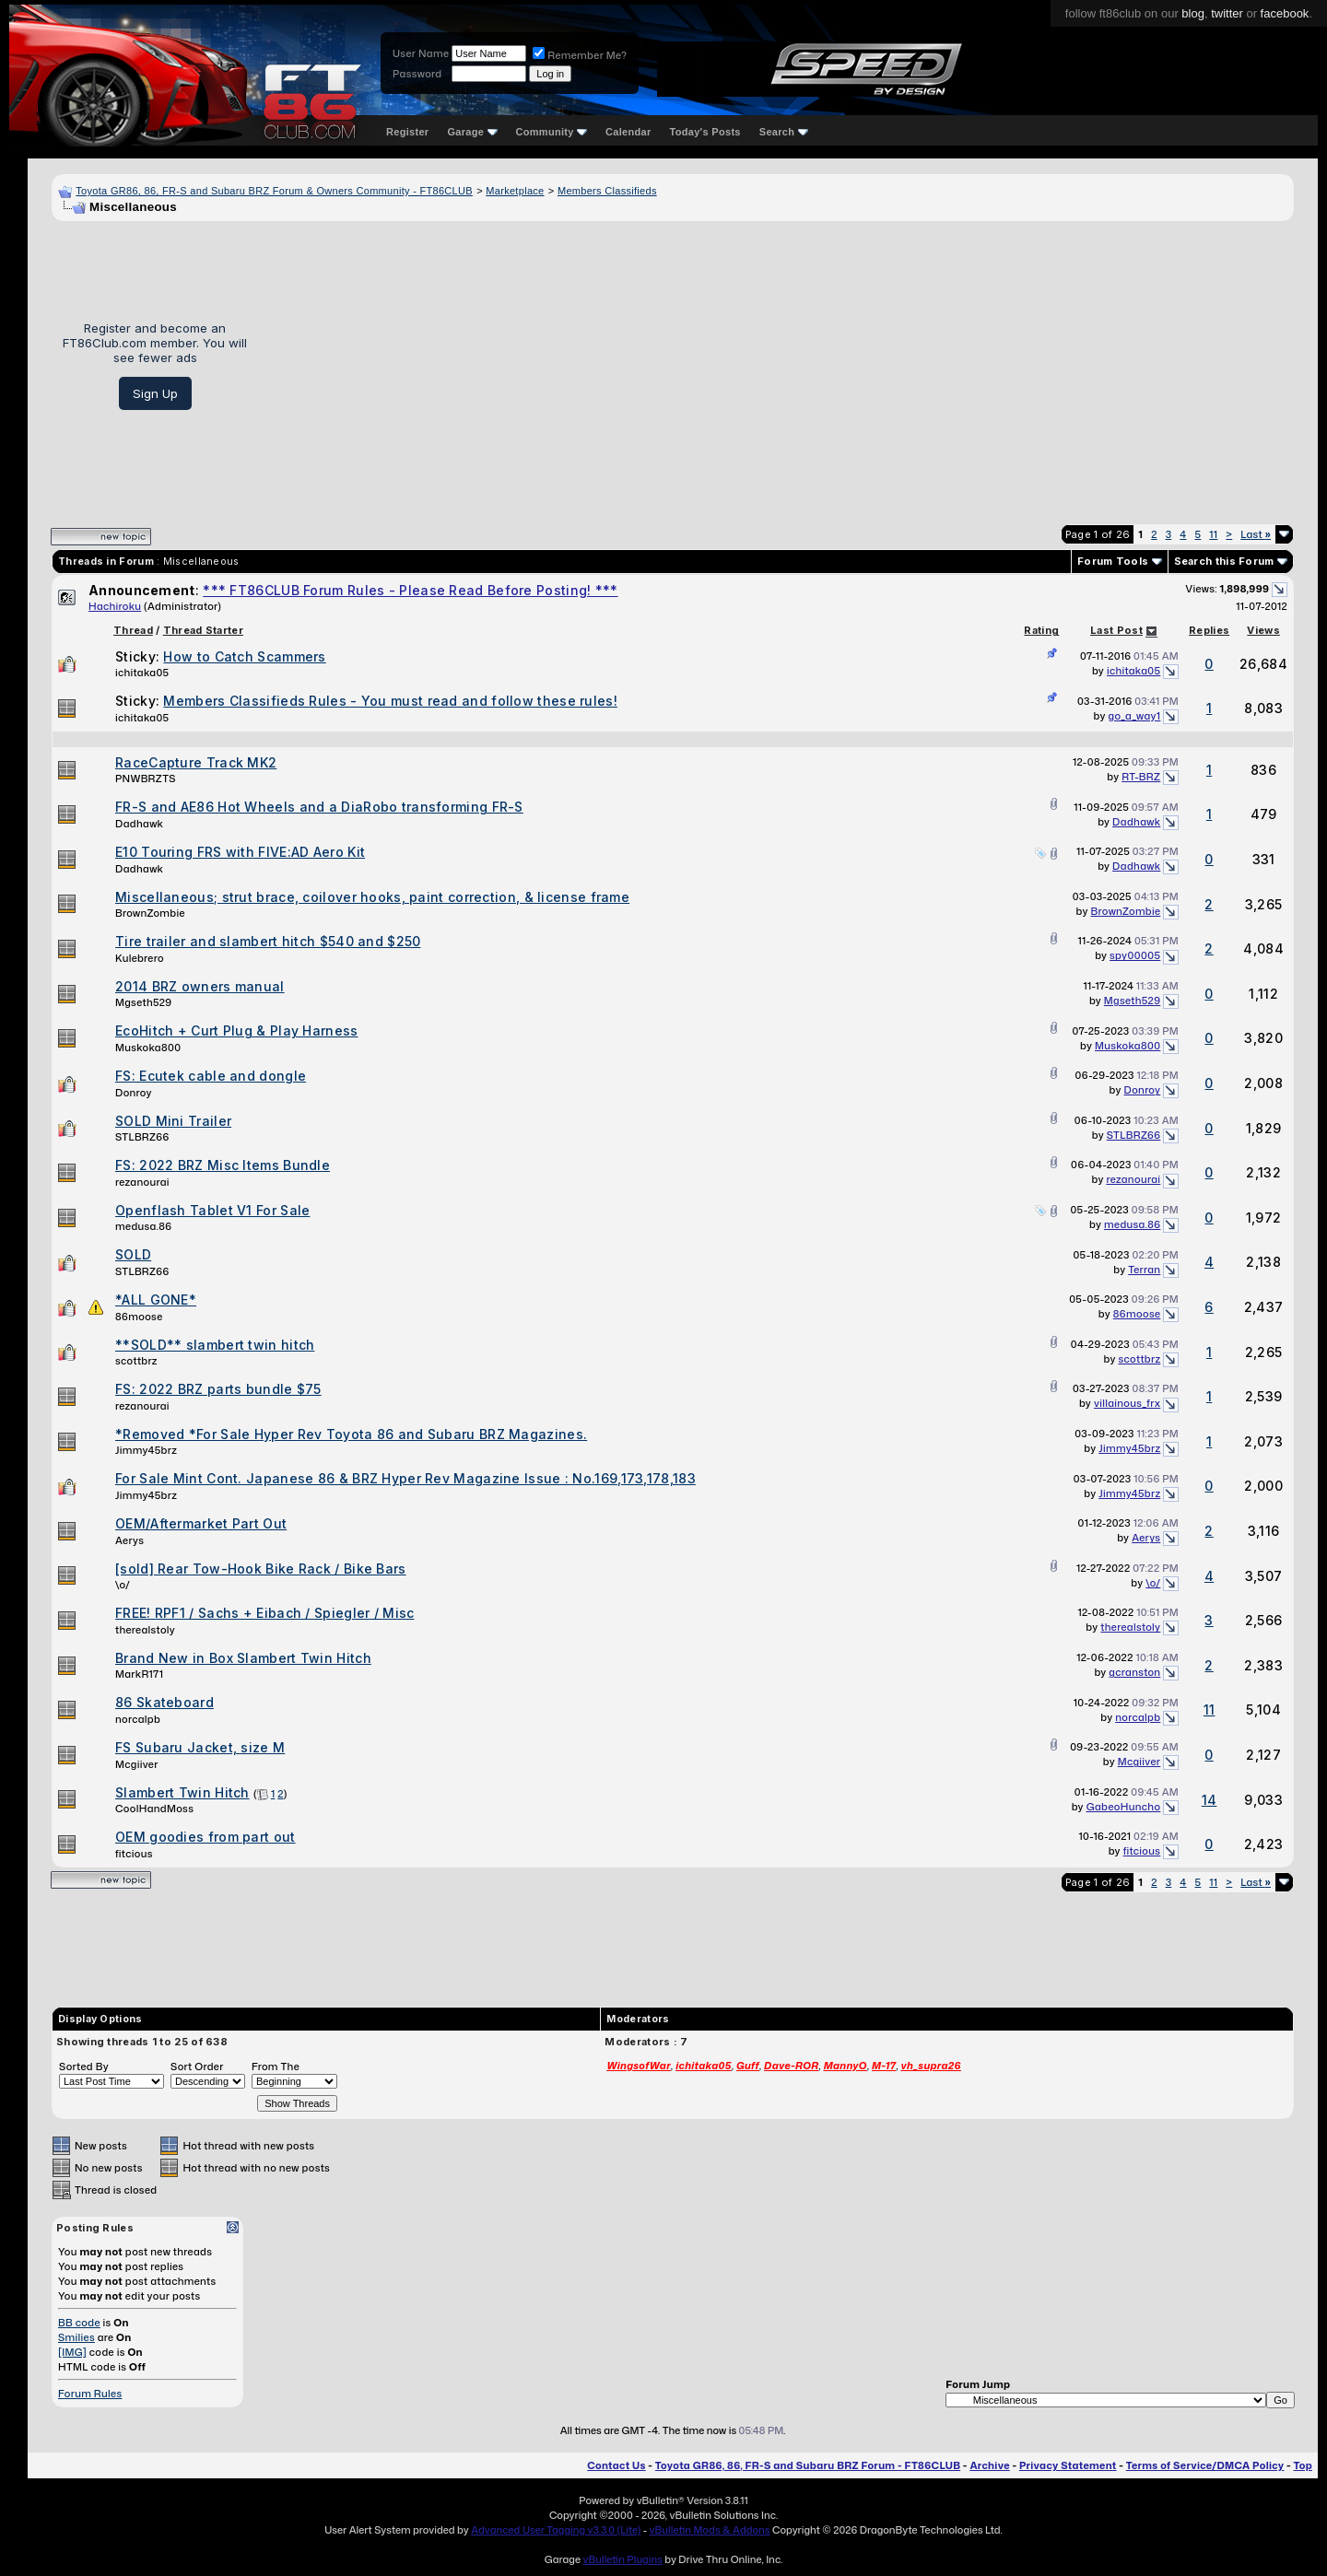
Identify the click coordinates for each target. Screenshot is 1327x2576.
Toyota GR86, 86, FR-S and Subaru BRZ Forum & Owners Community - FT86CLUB (274, 190)
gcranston (1134, 1672)
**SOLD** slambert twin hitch (214, 1344)
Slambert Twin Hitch (182, 1792)
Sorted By (84, 2066)
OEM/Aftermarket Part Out (201, 1523)
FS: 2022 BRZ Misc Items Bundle (222, 1165)
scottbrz (136, 1360)
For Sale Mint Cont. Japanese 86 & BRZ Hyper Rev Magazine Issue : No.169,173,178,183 (405, 1478)
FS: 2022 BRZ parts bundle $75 (218, 1389)
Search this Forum (1224, 561)
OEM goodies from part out (205, 1836)
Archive (989, 2465)
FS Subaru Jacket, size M (200, 1747)
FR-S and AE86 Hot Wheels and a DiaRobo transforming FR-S (319, 806)
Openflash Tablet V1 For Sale (212, 1210)
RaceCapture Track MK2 (195, 762)
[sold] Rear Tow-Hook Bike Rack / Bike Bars (260, 1568)
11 (1213, 534)
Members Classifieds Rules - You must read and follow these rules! (390, 700)
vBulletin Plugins (622, 2559)
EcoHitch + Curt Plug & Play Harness (236, 1030)
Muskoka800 (148, 1047)
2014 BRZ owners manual (200, 986)
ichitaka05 (142, 672)
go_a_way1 (1135, 715)
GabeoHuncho (1123, 1806)
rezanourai (142, 1182)
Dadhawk (139, 823)
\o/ (122, 1584)
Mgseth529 (143, 1002)
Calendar (628, 131)
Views (1263, 630)
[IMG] (72, 2352)
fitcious (134, 1853)
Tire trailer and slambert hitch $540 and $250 (268, 941)
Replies (1209, 630)
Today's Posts (705, 131)
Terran (1144, 1269)
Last (1255, 534)
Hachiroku (114, 606)
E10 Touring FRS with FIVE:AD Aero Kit (240, 852)
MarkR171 (139, 1674)
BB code (79, 2322)
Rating (1041, 630)
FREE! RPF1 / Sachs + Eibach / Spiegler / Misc (265, 1613)
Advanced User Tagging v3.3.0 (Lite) (555, 2530)
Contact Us (616, 2465)
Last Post (1116, 630)
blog (1192, 13)
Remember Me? (580, 55)
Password (417, 73)
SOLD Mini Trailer (173, 1121)
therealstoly (145, 1629)
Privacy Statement (1068, 2465)
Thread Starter (203, 630)
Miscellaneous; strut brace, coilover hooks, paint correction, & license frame (372, 897)
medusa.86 (143, 1226)
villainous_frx (1127, 1403)
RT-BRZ (1140, 776)
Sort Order (197, 2066)
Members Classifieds (607, 190)
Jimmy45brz (146, 1450)
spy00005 (1135, 955)
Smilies (76, 2337)
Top (1303, 2465)
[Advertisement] (777, 366)
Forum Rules (90, 2393)
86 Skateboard (164, 1702)
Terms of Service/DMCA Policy (1205, 2465)
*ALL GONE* (155, 1299)
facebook (1285, 13)
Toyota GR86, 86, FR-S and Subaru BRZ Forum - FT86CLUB (807, 2465)
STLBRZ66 (142, 1137)
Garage (472, 131)
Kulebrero (139, 958)
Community (552, 131)
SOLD (133, 1254)
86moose (139, 1316)
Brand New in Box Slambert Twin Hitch (243, 1658)
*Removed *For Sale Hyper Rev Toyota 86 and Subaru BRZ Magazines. (351, 1434)
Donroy (133, 1092)
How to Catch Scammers (244, 656)
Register (407, 131)
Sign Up (155, 393)
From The (275, 2066)
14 (1209, 1800)
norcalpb (137, 1719)
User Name (421, 53)
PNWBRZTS (145, 778)
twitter (1227, 13)
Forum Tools (1112, 561)
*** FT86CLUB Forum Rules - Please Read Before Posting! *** (410, 590)
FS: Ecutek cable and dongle (210, 1075)
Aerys (129, 1540)
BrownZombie (150, 913)
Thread (133, 630)
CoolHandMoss (154, 1808)
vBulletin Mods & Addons (710, 2530)
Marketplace (515, 190)
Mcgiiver (137, 1764)
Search (783, 131)
